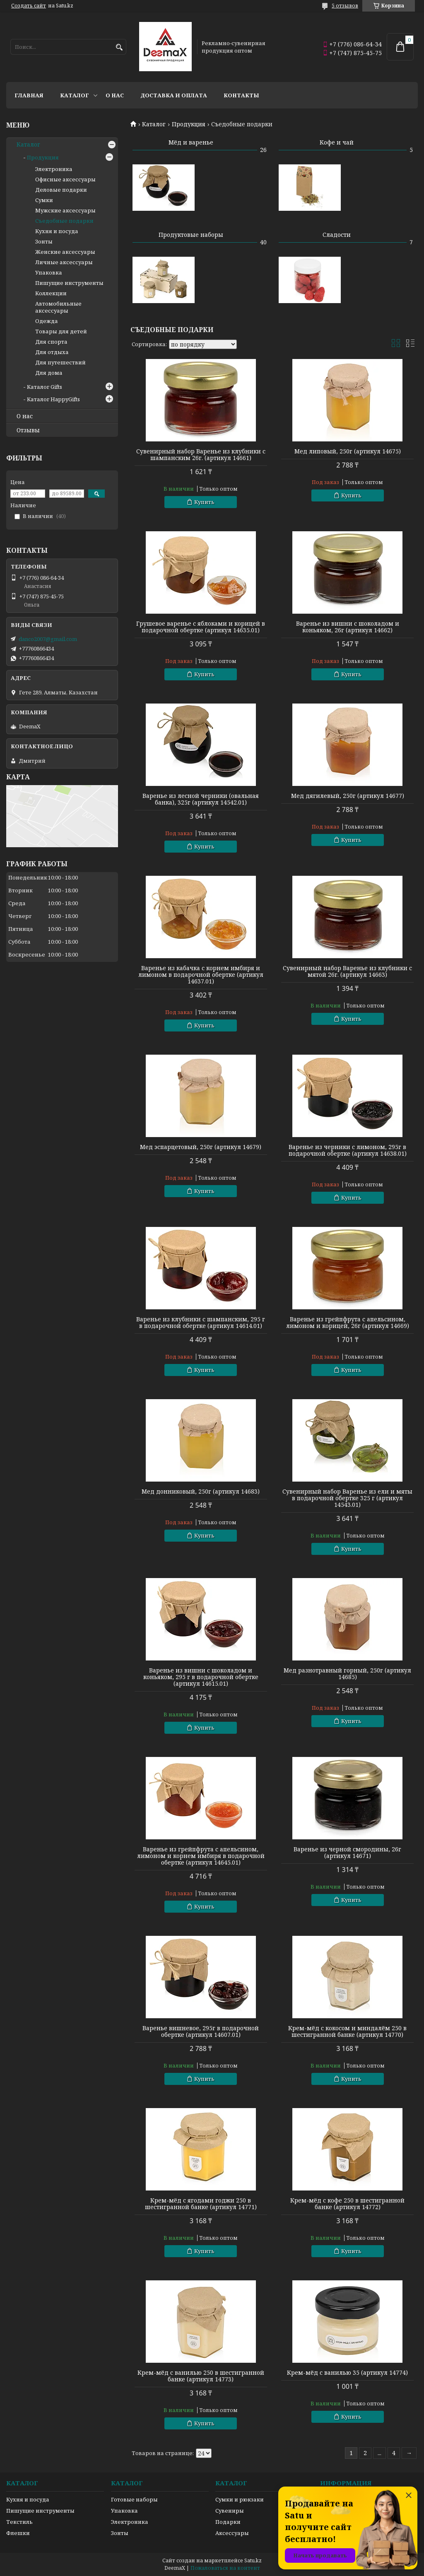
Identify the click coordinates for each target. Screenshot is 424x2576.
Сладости (337, 235)
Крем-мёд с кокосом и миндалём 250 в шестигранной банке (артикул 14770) (347, 2031)
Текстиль (19, 2521)
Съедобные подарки (64, 220)
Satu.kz (253, 2560)
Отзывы (28, 430)
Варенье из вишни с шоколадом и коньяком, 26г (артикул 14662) (347, 627)
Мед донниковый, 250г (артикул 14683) (201, 1491)
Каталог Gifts (44, 386)
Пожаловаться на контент (225, 2567)
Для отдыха (52, 352)
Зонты (44, 241)
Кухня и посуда (56, 231)
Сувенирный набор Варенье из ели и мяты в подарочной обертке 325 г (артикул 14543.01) (347, 1498)
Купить (204, 502)
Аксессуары (232, 2533)
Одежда (46, 321)
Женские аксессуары (65, 251)
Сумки (44, 200)
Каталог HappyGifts (53, 399)
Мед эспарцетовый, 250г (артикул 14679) (200, 1147)
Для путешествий (60, 362)
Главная (28, 95)
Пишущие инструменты (69, 283)
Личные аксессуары (64, 262)
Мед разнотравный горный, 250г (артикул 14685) (347, 1673)
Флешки (18, 2533)
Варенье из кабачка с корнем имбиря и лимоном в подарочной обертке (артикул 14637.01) (200, 975)
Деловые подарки (61, 189)
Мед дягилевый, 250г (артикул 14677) (347, 796)
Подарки (228, 2521)
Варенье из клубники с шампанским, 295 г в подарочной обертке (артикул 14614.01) (200, 1322)
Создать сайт (28, 6)
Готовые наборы (134, 2499)
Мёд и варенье (191, 142)
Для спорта (51, 341)
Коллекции (51, 293)
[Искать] (119, 47)
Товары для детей (61, 331)
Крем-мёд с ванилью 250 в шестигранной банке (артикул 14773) (200, 2376)
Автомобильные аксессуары (58, 307)
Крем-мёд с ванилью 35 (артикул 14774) (347, 2372)
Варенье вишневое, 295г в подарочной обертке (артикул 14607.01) (200, 2031)
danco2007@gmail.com (48, 639)
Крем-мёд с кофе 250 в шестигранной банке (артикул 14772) (347, 2203)
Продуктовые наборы (191, 235)
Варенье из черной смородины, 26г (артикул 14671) (347, 1852)
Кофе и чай (337, 142)
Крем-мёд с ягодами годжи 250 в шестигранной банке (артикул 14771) (201, 2203)
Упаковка (48, 272)
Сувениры (229, 2510)
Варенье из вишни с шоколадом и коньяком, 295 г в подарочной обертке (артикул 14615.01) (200, 1677)
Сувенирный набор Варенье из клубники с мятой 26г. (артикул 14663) (347, 971)
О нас (115, 95)
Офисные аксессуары (65, 179)
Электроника (53, 169)
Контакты (241, 95)
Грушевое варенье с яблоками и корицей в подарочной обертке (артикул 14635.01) (200, 627)
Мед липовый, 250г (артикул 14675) (347, 451)
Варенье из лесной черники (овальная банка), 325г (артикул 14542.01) (200, 799)
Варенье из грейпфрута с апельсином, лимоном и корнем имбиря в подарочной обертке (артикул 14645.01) (201, 1856)
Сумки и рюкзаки (239, 2499)
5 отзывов (345, 5)
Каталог (74, 95)
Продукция (188, 124)
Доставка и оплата (173, 95)
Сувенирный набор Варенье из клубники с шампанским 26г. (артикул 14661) (200, 454)
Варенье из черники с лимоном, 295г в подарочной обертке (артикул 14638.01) (348, 1150)
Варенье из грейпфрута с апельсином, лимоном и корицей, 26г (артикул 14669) (347, 1322)
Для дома (49, 372)
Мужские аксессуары (65, 210)
